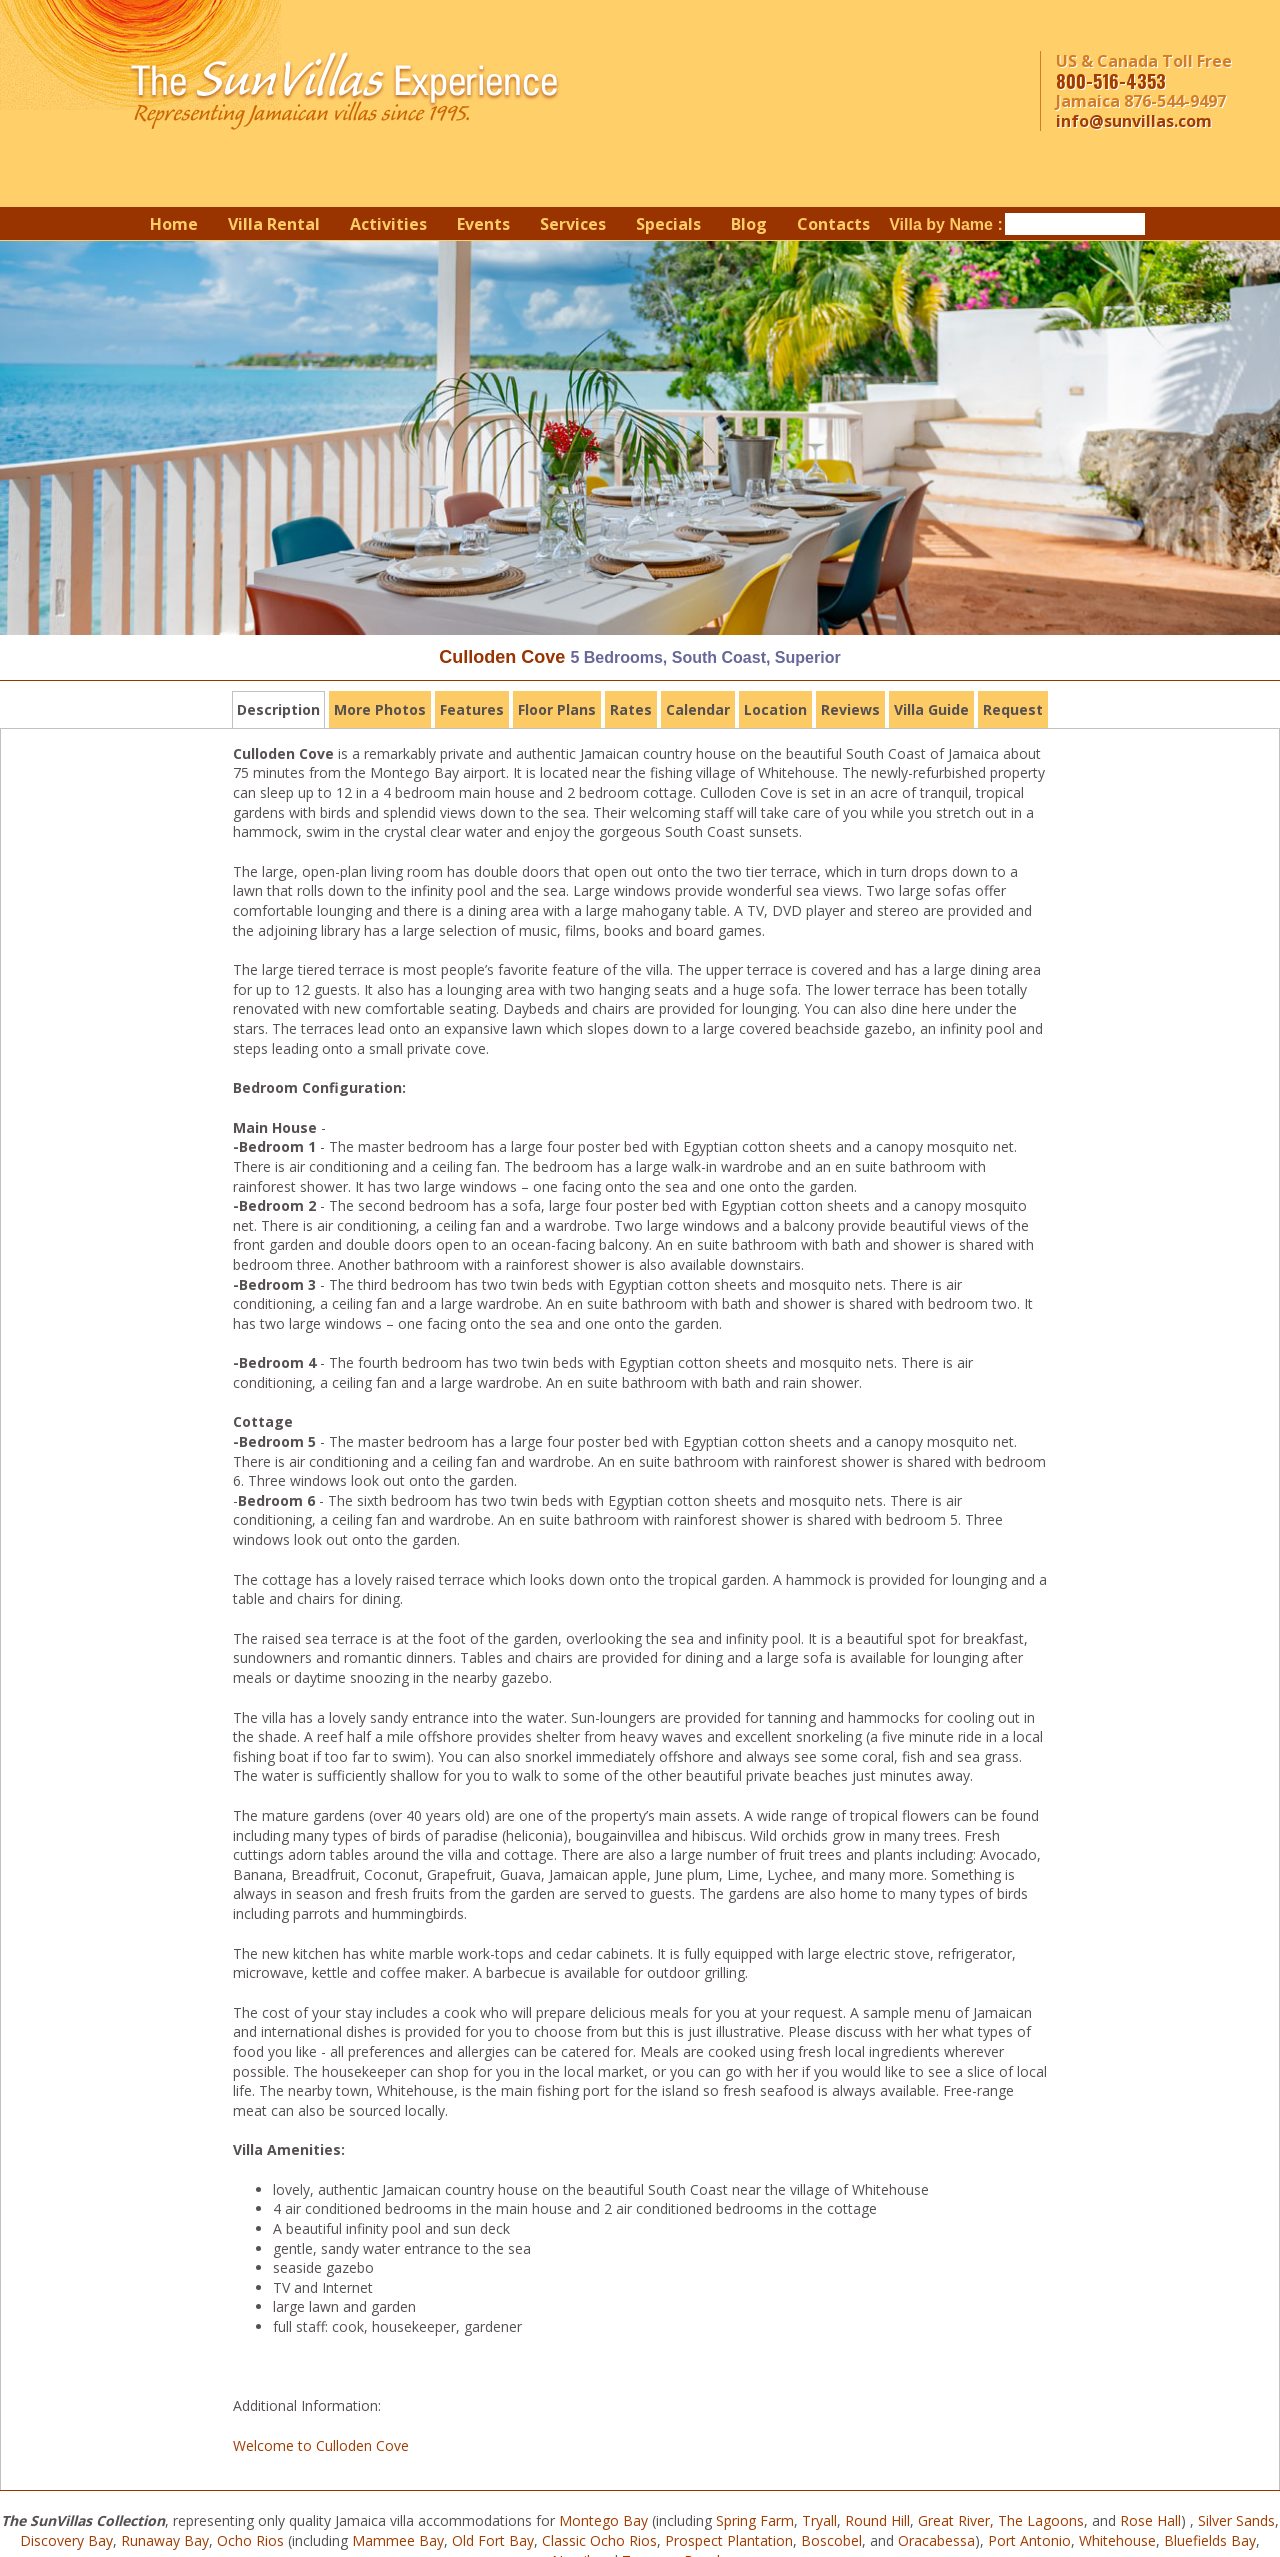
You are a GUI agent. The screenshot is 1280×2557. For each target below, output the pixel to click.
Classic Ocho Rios (599, 2540)
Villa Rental (274, 224)
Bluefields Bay (1210, 2540)
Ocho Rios (250, 2540)
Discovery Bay (66, 2540)
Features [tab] (472, 709)
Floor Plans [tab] (557, 709)
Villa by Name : (946, 224)
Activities (388, 224)
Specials (668, 224)
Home (174, 224)
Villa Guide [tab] (931, 709)
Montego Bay (603, 2520)
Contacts (833, 224)
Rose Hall (1150, 2520)
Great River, (956, 2520)
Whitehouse (1117, 2540)
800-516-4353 (1111, 81)
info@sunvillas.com (1134, 121)
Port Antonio (1029, 2540)
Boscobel (831, 2540)
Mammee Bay (398, 2540)
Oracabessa (936, 2540)
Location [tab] (775, 709)
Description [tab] (278, 709)
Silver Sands (1236, 2520)
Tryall (819, 2520)
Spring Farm (755, 2520)
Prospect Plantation (729, 2540)
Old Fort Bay (493, 2540)
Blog (749, 224)
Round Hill (877, 2520)
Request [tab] (1013, 709)
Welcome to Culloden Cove (321, 2445)
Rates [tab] (631, 709)
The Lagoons (1041, 2520)
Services (573, 224)
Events (483, 224)
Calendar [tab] (698, 709)
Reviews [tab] (850, 709)
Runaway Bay (165, 2540)
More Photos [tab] (380, 709)
